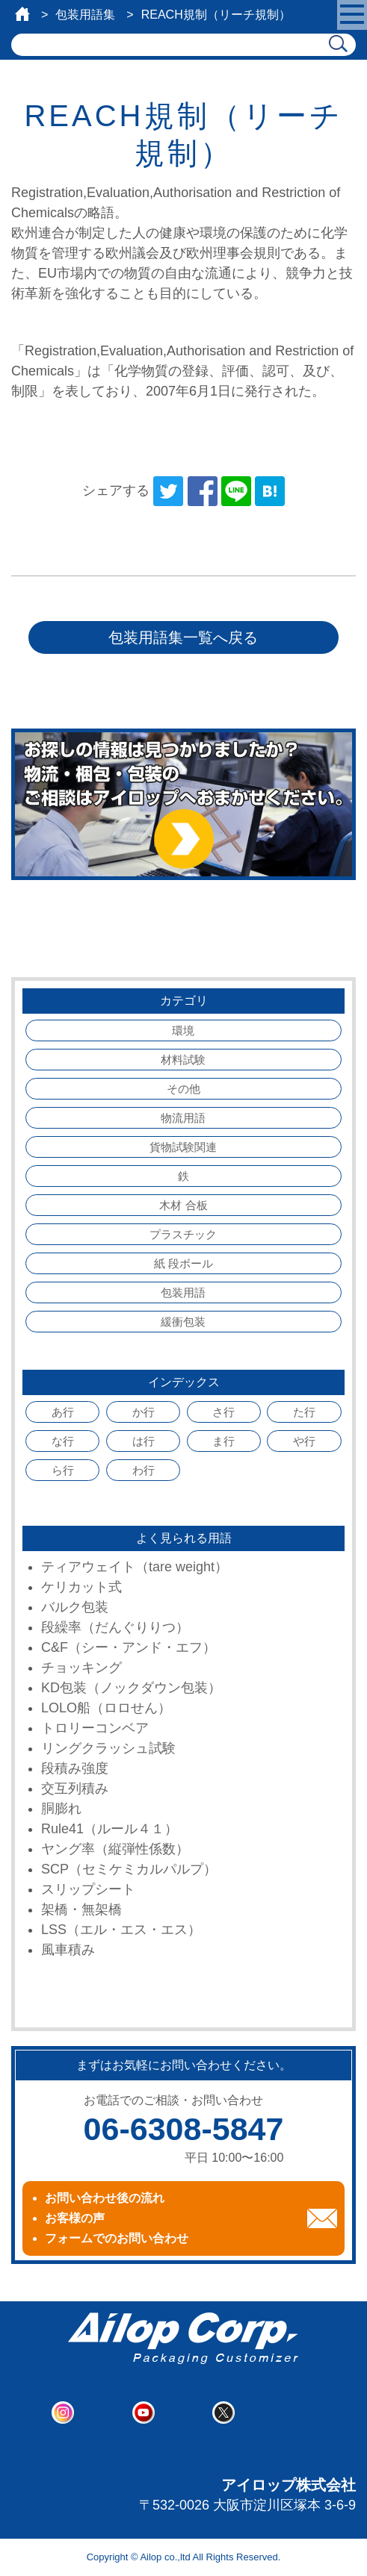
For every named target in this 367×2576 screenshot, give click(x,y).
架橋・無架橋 (81, 1909)
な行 (63, 1441)
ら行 (63, 1470)
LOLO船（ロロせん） (106, 1707)
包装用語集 (85, 14)
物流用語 (183, 1117)
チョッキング (81, 1667)
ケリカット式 (81, 1586)
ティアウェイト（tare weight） (134, 1566)
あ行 (63, 1412)
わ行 (143, 1470)
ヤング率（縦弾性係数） (115, 1848)
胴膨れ (61, 1808)
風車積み (68, 1949)
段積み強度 (74, 1768)
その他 (183, 1088)
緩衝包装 (183, 1321)
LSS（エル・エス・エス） (121, 1929)
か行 (143, 1412)
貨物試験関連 (183, 1147)
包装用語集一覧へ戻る (183, 637)
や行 (304, 1441)
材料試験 (183, 1059)
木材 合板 (183, 1205)
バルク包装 (74, 1607)
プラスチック (183, 1234)
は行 (143, 1441)
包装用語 (183, 1292)
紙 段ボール (183, 1263)
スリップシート (88, 1889)
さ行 (223, 1412)
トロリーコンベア (95, 1728)
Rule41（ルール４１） (109, 1828)
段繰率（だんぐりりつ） (115, 1627)
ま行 (223, 1441)
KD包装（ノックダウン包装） (131, 1687)
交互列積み (74, 1788)
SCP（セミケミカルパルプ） (129, 1869)
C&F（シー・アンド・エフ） (128, 1647)
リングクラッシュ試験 (108, 1748)
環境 (183, 1030)
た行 (304, 1412)
